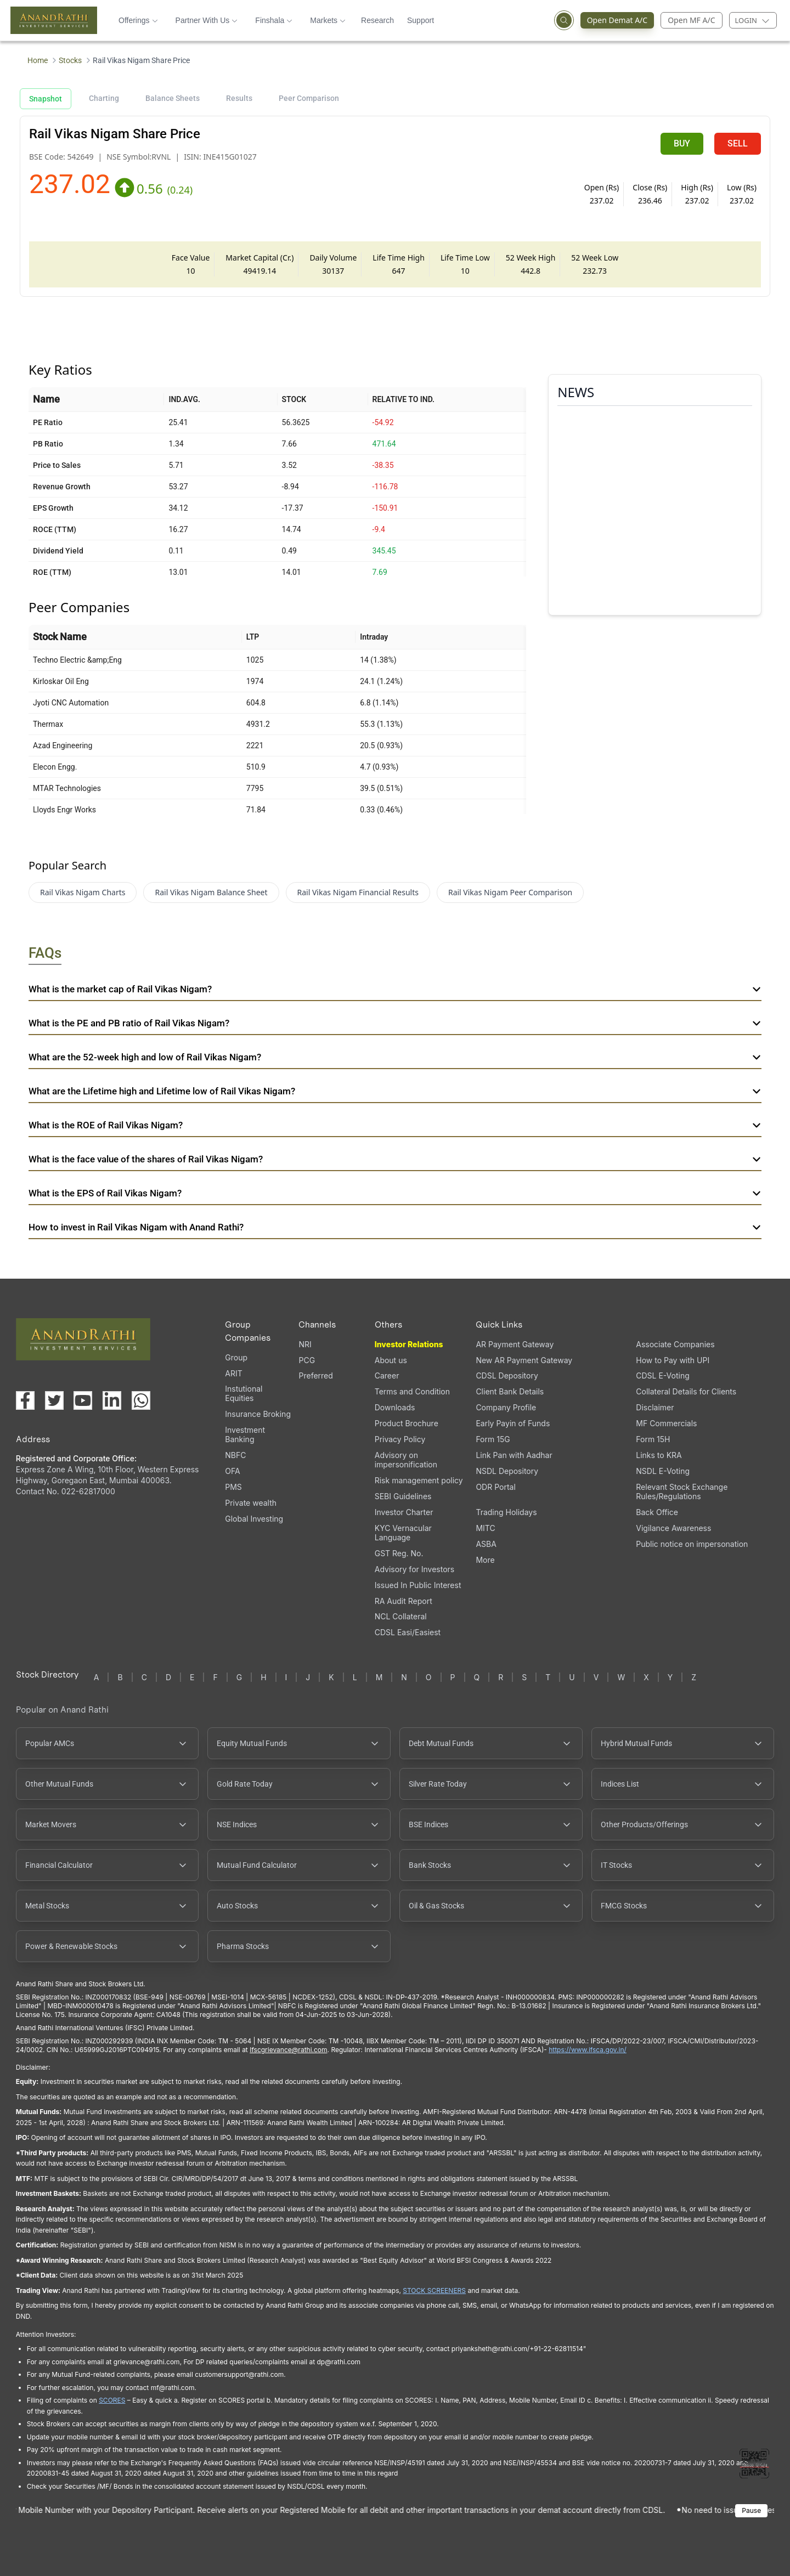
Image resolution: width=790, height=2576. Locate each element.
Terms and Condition (412, 1391)
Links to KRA (658, 1455)
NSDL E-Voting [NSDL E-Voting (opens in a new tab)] (663, 1471)
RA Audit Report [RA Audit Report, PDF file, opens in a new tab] (403, 1601)
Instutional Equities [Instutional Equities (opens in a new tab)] (243, 1393)
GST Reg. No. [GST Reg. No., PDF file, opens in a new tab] (399, 1553)
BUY (682, 143)
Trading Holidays (506, 1512)
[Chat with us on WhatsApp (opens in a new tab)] (141, 1400)
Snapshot (45, 98)
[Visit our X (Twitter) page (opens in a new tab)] (54, 1400)
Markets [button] (328, 20)
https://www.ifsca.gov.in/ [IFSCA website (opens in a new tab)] (588, 2050)
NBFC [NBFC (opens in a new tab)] (235, 1455)
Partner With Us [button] (207, 20)
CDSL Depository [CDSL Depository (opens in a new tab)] (507, 1375)
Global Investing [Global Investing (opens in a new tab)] (254, 1518)
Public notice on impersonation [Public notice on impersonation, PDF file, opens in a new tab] (692, 1544)
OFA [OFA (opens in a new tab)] (232, 1471)
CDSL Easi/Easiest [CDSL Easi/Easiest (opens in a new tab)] (408, 1632)
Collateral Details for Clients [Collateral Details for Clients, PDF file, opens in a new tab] (686, 1391)
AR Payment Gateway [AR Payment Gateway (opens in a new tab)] (515, 1344)
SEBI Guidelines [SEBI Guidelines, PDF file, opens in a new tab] (403, 1496)
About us (391, 1360)
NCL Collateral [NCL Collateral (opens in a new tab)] (401, 1616)
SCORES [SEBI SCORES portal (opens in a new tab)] (112, 2400)
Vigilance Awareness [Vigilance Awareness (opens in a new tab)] (673, 1528)
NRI (304, 1344)
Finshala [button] (273, 20)
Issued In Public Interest (418, 1585)
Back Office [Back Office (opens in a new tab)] (657, 1512)
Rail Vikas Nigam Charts (82, 892)
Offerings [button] (138, 20)
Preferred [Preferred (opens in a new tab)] (315, 1375)
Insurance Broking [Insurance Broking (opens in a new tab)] (258, 1414)
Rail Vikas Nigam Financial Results (358, 892)
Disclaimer (655, 1407)
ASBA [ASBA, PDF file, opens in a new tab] (486, 1544)
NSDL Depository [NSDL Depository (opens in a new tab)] (507, 1471)
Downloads (395, 1407)
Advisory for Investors (414, 1569)
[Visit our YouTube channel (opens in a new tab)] (83, 1400)
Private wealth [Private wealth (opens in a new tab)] (250, 1502)
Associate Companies (675, 1344)
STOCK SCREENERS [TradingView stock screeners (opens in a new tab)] (434, 2290)
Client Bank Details (510, 1391)
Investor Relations (409, 1344)
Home (37, 60)
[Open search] (564, 20)
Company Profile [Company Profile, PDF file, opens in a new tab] (506, 1407)
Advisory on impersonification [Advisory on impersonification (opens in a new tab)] (406, 1459)
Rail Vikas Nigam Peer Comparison (510, 892)
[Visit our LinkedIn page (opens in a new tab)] (112, 1400)
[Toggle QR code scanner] (754, 2463)
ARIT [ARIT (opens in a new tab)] (233, 1373)
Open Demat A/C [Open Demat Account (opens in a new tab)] (614, 20)
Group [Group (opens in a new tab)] (236, 1357)
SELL (737, 143)
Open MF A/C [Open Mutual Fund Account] (691, 20)
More (485, 1560)
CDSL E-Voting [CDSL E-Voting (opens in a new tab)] (662, 1375)
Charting (104, 98)
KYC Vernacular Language (403, 1532)
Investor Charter (404, 1512)
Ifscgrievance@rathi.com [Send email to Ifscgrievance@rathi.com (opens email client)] (288, 2050)
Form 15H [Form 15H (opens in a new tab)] (653, 1439)
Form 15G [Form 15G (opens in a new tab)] (493, 1439)
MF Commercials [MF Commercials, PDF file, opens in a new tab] (666, 1423)
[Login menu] (753, 20)
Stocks (70, 60)
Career (387, 1375)
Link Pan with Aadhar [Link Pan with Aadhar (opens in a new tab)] (514, 1455)
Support (420, 20)
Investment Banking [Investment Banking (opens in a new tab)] (245, 1434)
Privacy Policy (400, 1439)
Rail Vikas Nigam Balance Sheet (211, 892)
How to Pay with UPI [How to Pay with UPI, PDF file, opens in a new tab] (672, 1360)
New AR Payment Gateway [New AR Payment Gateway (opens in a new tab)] (524, 1360)
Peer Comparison (309, 98)
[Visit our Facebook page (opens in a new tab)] (25, 1400)
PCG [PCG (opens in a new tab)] (306, 1360)
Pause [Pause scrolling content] (751, 2510)
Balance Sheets (172, 98)
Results (239, 98)
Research (377, 20)
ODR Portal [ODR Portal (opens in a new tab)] (495, 1487)
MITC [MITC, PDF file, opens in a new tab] (485, 1528)
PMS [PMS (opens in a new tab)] (233, 1487)
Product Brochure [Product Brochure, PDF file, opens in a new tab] (406, 1423)
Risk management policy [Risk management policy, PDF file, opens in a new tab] (419, 1480)
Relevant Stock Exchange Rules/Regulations (681, 1491)
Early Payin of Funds (513, 1423)
